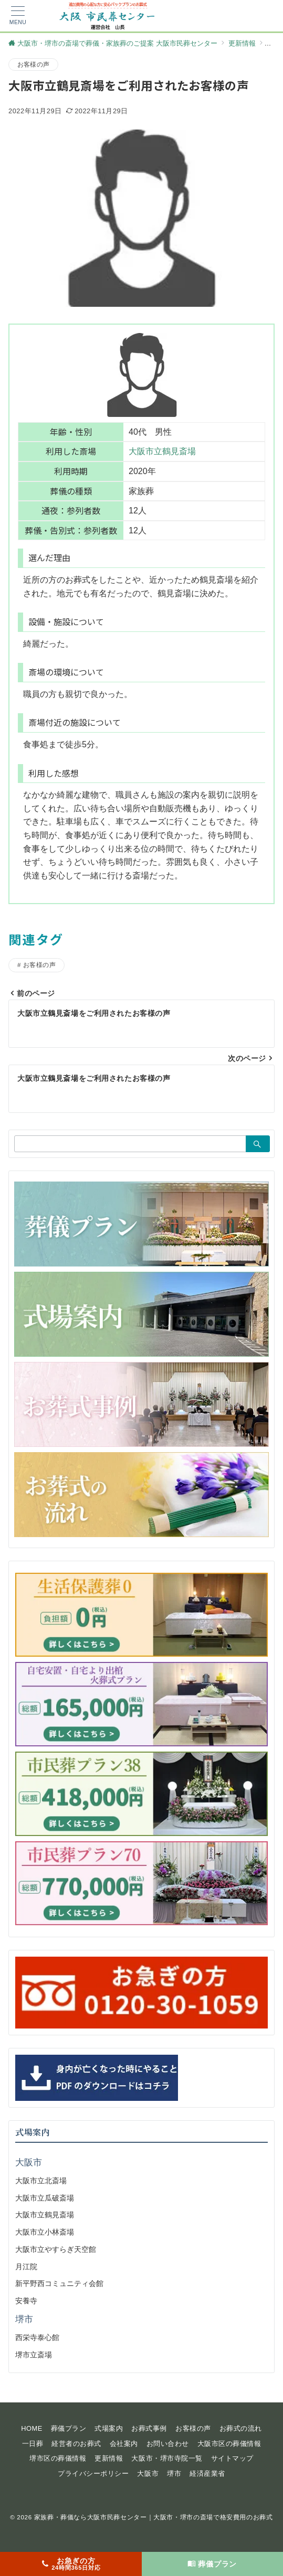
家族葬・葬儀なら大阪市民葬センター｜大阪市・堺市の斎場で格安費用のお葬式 (153, 2517)
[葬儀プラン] (213, 2564)
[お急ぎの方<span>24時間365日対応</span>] (71, 2564)
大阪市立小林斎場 (44, 2232)
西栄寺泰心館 (37, 2337)
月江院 (26, 2266)
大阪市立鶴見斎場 (162, 451)
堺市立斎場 (33, 2354)
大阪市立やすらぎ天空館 (55, 2249)
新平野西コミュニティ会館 (59, 2283)
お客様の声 (33, 64)
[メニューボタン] (17, 15)
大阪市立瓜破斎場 (44, 2198)
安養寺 (26, 2300)
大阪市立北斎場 (41, 2180)
